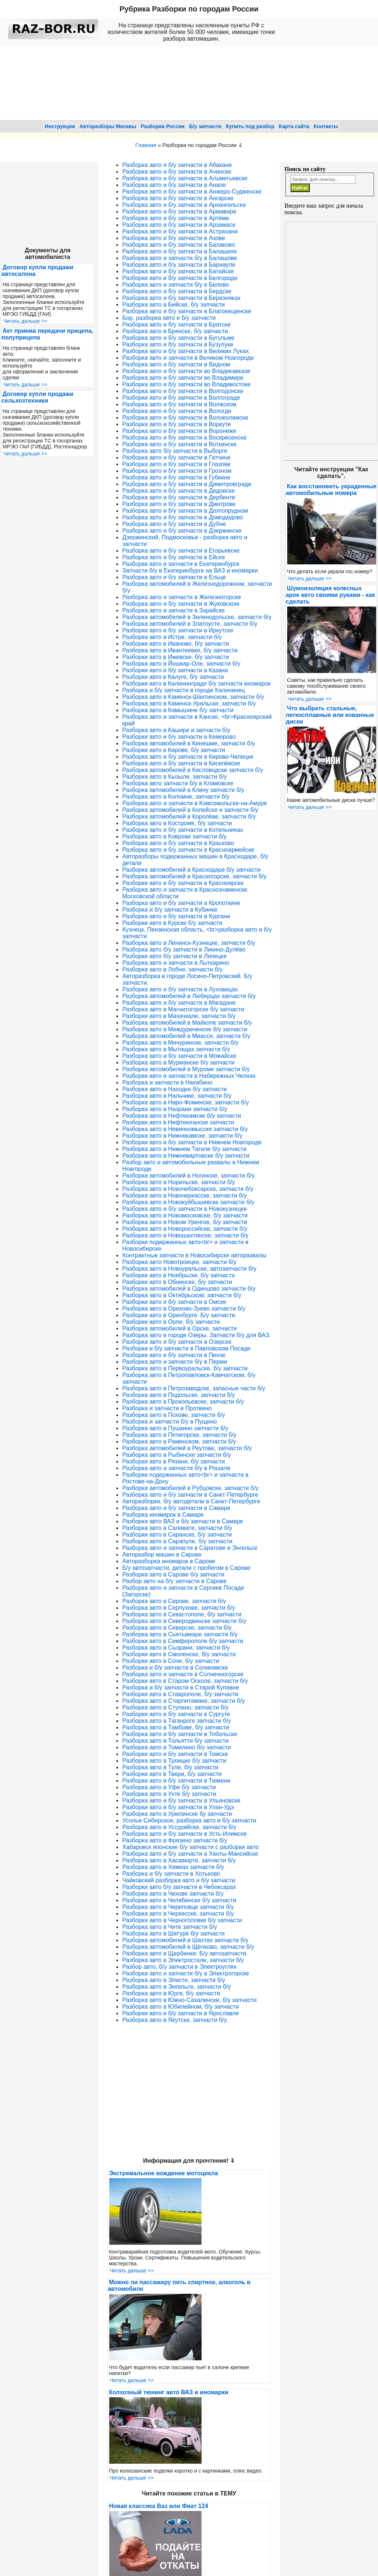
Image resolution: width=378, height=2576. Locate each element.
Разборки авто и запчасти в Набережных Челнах (189, 1076)
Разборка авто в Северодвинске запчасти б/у (184, 1621)
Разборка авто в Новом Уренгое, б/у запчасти (184, 1222)
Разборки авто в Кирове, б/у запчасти (173, 750)
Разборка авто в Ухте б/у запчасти (169, 1794)
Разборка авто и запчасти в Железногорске (181, 597)
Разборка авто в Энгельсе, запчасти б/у (176, 1987)
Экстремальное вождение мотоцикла (163, 2173)
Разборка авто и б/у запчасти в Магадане (179, 1003)
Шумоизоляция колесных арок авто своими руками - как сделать (330, 595)
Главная (145, 145)
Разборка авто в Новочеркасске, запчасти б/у (184, 1195)
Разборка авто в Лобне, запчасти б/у (172, 969)
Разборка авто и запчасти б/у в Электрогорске (185, 1973)
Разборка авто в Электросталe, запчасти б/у (183, 1960)
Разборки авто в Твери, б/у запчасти (171, 1774)
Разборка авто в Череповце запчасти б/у (178, 1907)
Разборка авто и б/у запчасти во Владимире (182, 378)
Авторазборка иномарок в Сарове (168, 1561)
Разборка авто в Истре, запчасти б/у (172, 637)
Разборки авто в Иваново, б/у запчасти (175, 643)
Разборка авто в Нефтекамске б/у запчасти (181, 1116)
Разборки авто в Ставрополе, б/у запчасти (180, 1694)
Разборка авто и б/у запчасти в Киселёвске (181, 763)
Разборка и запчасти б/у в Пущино (169, 1421)
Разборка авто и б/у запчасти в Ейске (173, 557)
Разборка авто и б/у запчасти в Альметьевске (184, 178)
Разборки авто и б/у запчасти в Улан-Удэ (178, 1807)
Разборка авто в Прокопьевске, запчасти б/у (183, 1401)
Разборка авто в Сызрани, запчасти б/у (176, 1647)
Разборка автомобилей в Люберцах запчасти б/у (189, 996)
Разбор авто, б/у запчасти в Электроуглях (179, 1967)
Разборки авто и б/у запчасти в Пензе (173, 1355)
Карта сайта (294, 126)
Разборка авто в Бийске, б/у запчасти (173, 304)
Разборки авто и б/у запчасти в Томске (175, 1754)
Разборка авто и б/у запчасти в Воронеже (179, 431)
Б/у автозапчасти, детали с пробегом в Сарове (186, 1568)
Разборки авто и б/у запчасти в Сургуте (176, 1714)
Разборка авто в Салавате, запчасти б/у (177, 1528)
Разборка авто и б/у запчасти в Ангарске (177, 198)
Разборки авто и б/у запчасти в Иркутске (177, 630)
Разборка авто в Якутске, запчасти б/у (174, 2020)
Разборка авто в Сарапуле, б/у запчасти (177, 1541)
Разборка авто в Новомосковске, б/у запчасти (185, 1215)
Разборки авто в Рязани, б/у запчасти (173, 1461)
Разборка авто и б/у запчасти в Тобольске (179, 1734)
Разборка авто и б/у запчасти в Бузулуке (177, 344)
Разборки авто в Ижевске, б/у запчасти (175, 657)
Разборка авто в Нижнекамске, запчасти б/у (182, 1135)
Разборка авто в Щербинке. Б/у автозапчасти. (185, 1953)
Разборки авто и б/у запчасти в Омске (174, 1302)
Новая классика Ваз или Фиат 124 (158, 2506)
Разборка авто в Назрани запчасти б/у (174, 1109)
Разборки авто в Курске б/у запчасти (172, 923)
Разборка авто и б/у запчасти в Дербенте (178, 497)
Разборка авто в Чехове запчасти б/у (172, 1893)
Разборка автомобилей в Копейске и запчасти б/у (190, 810)
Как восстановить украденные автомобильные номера (331, 489)
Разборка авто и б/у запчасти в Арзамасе (179, 225)
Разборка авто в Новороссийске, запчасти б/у (184, 1229)
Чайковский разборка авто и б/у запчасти (178, 1880)
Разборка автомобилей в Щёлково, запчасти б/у (188, 1947)
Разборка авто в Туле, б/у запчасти (170, 1767)
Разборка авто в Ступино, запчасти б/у (175, 1707)
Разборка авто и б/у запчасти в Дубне (174, 524)
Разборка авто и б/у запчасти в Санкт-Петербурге (190, 1495)
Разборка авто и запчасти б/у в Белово (175, 284)
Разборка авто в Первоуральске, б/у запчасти (184, 1368)
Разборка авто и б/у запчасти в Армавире (179, 211)
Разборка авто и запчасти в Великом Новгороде (188, 358)
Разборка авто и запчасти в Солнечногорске (182, 1674)
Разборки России (163, 126)
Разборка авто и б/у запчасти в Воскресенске (184, 437)
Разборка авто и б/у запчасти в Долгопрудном (185, 511)
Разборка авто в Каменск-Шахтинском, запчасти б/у (193, 697)
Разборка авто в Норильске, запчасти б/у (178, 1182)
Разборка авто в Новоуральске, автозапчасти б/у (189, 1268)
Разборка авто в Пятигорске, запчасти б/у (179, 1435)
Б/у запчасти (205, 126)
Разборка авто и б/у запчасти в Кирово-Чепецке (187, 757)
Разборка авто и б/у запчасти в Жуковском (180, 604)
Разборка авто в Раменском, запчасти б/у (179, 1441)
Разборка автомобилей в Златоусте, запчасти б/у (189, 624)
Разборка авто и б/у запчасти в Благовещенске (186, 311)
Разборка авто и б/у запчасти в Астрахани (180, 231)
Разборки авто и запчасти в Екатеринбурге (180, 564)
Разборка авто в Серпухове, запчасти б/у (178, 1608)
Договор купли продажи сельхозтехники (37, 397)
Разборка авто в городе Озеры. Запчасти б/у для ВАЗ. (196, 1335)
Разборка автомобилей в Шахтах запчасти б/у (185, 1940)
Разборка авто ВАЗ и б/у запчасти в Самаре (182, 1521)
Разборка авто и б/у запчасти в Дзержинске (181, 530)
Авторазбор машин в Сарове (162, 1554)
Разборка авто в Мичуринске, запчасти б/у (180, 1042)
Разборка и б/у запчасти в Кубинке (169, 909)
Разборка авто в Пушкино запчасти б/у (175, 1428)
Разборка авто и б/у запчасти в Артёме (175, 218)
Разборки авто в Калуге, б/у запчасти (173, 677)
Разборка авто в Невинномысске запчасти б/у (185, 1129)
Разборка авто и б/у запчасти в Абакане (177, 165)
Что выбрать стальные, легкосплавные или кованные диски (330, 715)
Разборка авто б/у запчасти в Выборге (174, 451)
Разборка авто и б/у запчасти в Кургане (176, 916)
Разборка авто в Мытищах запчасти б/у (176, 1049)
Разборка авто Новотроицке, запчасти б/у (179, 1262)
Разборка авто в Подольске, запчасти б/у (178, 1395)
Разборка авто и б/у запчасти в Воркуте (176, 424)
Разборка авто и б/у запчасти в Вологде (176, 411)
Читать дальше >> (25, 321)
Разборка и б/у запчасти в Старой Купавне (180, 1687)
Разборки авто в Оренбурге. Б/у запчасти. (179, 1315)
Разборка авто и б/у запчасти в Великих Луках (185, 351)
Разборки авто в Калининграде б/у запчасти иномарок (196, 683)
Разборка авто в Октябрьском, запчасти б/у (181, 1295)
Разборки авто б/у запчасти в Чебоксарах (179, 1887)
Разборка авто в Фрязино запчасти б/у (174, 1840)
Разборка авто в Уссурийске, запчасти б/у (179, 1827)
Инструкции (60, 126)
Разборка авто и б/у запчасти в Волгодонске (182, 391)
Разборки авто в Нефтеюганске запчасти (178, 1122)
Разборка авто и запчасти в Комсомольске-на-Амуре (194, 803)
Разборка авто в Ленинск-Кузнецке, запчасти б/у (188, 943)
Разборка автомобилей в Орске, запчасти (179, 1328)
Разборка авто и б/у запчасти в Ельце (174, 577)
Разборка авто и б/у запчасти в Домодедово (182, 517)
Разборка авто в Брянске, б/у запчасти (175, 331)
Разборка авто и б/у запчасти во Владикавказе (186, 371)
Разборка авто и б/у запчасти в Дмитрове (179, 504)
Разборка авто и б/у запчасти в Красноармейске (188, 850)
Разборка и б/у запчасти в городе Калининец (183, 690)
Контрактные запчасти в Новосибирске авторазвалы (194, 1255)
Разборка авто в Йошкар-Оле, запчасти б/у (181, 663)
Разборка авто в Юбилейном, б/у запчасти (180, 2006)
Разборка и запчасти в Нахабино (167, 1082)
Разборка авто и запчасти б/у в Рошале (176, 1468)
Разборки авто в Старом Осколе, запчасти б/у (185, 1681)
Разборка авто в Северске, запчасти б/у (176, 1627)
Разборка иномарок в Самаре (163, 1514)
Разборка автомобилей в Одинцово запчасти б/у (188, 1288)
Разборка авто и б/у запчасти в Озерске (176, 1342)
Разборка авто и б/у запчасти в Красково (178, 843)
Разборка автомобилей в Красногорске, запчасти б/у (194, 876)
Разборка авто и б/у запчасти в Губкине (176, 477)
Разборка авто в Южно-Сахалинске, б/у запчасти (189, 2000)
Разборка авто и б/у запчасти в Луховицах (180, 989)
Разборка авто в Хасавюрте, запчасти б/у (179, 1860)
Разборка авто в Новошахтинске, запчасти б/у (185, 1235)
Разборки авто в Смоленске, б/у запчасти (179, 1654)
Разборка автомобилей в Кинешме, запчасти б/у (188, 743)
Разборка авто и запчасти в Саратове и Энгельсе (189, 1548)
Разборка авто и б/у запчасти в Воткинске (179, 444)
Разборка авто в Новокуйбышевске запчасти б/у (188, 1202)
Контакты (326, 126)
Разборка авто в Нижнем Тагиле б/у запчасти (184, 1149)
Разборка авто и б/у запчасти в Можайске (179, 1056)
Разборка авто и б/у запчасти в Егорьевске (181, 550)
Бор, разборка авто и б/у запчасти (169, 318)
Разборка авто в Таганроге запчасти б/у (176, 1721)
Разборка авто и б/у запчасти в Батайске (178, 271)
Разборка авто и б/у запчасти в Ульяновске (181, 1800)
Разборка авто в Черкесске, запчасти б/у (178, 1913)
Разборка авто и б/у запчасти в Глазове (176, 464)
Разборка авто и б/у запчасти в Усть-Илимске (184, 1834)
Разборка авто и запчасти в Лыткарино (175, 963)
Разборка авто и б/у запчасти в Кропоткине (181, 903)
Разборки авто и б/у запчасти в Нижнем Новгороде (192, 1142)
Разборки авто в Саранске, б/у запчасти (177, 1534)
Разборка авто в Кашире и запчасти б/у (176, 730)
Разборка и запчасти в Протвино (167, 1408)
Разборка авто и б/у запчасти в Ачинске (176, 171)
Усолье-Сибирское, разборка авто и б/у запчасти (189, 1820)
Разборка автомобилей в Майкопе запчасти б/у (187, 1022)
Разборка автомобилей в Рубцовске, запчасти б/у (190, 1488)
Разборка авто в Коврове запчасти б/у (174, 836)
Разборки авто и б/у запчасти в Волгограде (181, 397)
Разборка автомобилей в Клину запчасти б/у (183, 790)
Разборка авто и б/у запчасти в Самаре (176, 1508)
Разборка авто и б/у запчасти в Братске (176, 324)
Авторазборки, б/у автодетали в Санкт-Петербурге (191, 1501)
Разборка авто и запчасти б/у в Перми (174, 1362)
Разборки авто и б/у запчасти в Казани (175, 670)
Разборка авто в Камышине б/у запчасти (177, 710)
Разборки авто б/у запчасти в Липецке (174, 956)
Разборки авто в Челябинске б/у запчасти (179, 1900)
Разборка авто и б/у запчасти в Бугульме (178, 338)
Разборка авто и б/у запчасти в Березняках (181, 298)
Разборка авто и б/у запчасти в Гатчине (176, 457)
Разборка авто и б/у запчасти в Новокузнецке (184, 1209)
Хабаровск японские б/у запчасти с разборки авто (190, 1847)
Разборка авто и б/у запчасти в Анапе (174, 185)
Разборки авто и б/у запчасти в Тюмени (176, 1780)
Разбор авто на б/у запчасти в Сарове (174, 1581)
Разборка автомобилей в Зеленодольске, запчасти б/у (196, 617)
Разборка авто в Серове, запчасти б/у (174, 1601)
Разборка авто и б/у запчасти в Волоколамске (185, 417)
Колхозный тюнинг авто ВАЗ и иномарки (168, 2392)
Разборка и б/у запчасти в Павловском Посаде (186, 1348)
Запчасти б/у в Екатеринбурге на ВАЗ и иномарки (190, 570)
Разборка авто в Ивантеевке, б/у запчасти (180, 650)
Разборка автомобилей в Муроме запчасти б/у (186, 1069)
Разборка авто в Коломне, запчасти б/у (176, 796)
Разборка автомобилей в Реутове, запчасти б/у (187, 1448)
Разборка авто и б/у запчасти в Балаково (178, 245)
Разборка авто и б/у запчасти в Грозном (176, 471)
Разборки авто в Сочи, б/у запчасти (170, 1661)
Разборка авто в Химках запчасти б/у (173, 1867)
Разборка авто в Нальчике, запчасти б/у (176, 1096)
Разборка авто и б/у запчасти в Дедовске (178, 491)
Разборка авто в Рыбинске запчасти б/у (176, 1455)
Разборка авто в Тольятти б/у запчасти (175, 1741)
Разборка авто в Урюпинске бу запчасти (177, 1814)
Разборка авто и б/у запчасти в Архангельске (184, 205)
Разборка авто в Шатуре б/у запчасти (173, 1933)
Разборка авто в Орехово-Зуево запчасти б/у (183, 1308)
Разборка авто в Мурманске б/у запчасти (178, 1062)
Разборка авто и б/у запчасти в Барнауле (178, 265)
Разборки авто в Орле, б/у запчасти (171, 1322)
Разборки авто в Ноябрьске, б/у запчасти (178, 1275)
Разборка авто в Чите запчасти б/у (169, 1927)
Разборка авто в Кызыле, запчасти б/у (174, 776)
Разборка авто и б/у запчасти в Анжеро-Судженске (192, 191)
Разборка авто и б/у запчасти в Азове (173, 238)
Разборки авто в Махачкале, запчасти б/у (179, 1016)
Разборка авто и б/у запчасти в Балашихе (179, 251)
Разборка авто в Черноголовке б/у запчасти (182, 1920)
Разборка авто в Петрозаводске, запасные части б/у (193, 1388)
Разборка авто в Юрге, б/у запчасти (171, 1993)
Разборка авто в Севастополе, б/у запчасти (181, 1614)
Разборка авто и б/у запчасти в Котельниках (182, 830)
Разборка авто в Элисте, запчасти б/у (173, 1980)
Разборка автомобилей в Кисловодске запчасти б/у (192, 770)
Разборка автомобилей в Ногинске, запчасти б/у (188, 1175)
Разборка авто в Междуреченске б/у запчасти (184, 1029)
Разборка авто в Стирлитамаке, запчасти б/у (183, 1701)
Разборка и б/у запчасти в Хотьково (171, 1873)
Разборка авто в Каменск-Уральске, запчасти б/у (189, 703)
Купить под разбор (250, 126)
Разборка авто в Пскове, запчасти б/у (173, 1415)
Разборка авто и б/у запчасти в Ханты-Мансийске (190, 1854)
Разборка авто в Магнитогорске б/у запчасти (183, 1009)
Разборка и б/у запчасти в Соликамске (175, 1667)
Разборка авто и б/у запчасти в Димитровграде (186, 484)
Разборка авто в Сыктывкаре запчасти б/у (180, 1634)
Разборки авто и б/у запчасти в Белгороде (179, 278)
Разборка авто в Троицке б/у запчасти (174, 1760)
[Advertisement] (331, 333)
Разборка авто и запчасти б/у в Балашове (179, 258)
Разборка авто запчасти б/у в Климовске (177, 783)
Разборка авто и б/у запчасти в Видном (176, 364)
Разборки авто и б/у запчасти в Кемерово (179, 737)
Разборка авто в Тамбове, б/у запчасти (175, 1727)
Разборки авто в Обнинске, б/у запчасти (177, 1282)
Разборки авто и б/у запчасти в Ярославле (180, 2013)
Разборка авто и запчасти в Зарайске (173, 610)
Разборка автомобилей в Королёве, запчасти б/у (189, 816)
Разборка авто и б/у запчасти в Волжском (179, 404)
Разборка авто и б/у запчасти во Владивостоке (186, 384)
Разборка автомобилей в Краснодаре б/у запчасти (191, 870)
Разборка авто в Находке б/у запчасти (174, 1089)
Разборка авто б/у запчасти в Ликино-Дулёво (183, 949)
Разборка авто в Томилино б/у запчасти (176, 1747)
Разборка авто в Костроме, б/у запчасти (177, 823)
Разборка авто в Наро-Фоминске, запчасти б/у (185, 1102)
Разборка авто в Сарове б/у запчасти (173, 1574)
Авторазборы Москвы (107, 126)
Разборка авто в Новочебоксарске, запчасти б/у (187, 1189)
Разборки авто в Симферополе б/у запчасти (182, 1641)
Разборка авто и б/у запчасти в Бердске (176, 291)
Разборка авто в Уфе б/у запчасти (169, 1787)
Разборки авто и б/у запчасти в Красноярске (183, 883)
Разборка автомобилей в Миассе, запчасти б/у (186, 1036)
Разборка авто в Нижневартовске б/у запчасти (185, 1155)
